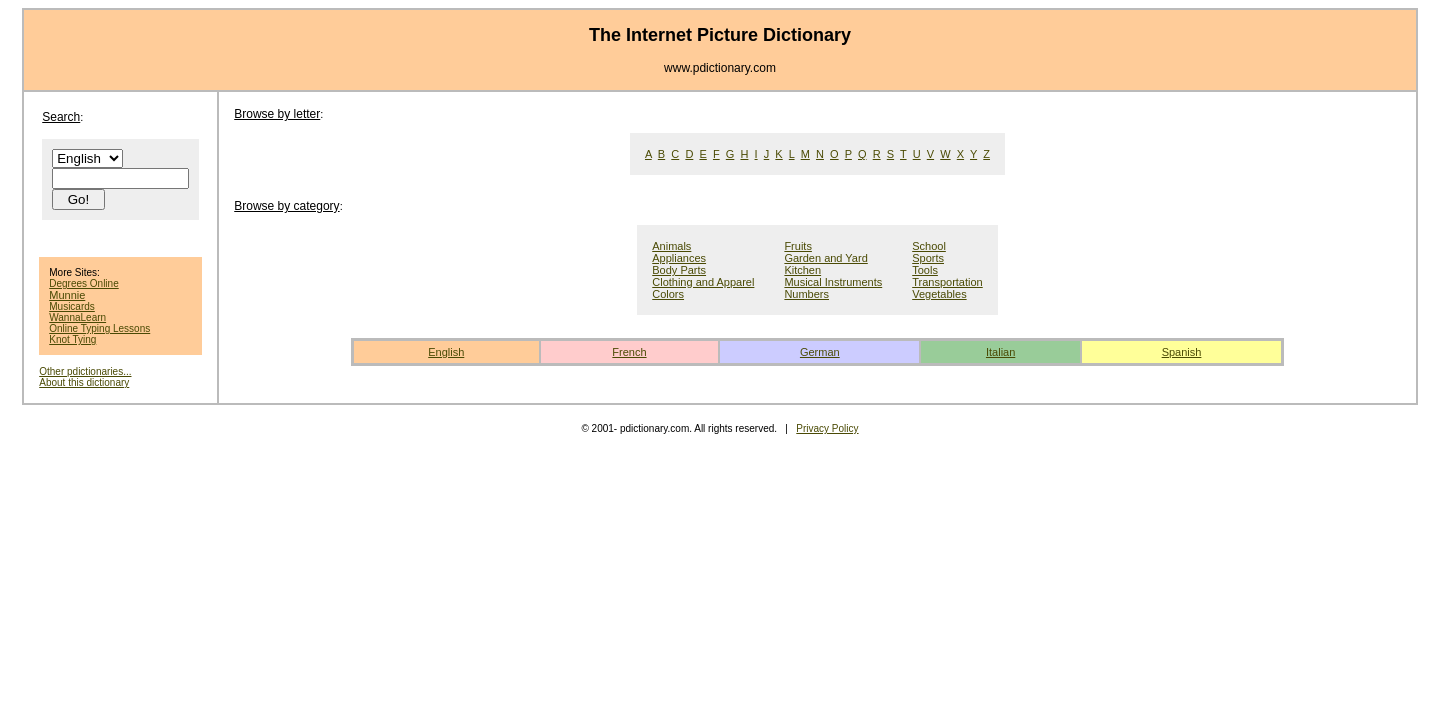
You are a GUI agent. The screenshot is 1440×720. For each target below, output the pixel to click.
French (629, 352)
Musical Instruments (833, 282)
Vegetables (939, 294)
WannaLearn (77, 317)
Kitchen (802, 270)
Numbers (806, 294)
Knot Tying (72, 339)
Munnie (67, 295)
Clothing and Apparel (703, 282)
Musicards (72, 306)
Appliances (679, 258)
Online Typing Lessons (99, 328)
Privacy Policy (827, 428)
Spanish (1182, 352)
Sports (928, 258)
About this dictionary (84, 382)
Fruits (798, 246)
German (820, 352)
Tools (925, 270)
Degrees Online (83, 283)
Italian (1000, 352)
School (929, 246)
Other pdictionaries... (85, 371)
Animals (671, 246)
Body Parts (679, 270)
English (446, 352)
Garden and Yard (825, 258)
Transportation (947, 282)
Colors (668, 294)
